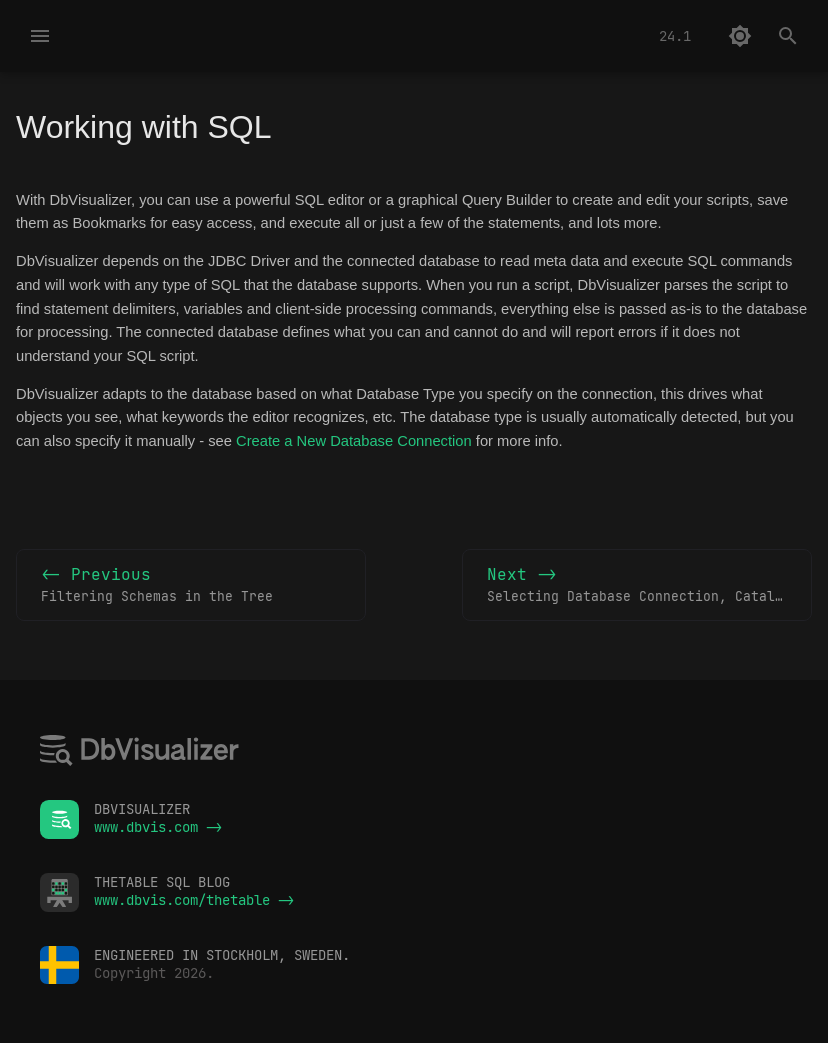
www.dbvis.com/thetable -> (194, 900)
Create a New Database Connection (354, 441)
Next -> (649, 586)
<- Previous (191, 586)
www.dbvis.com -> (158, 827)
